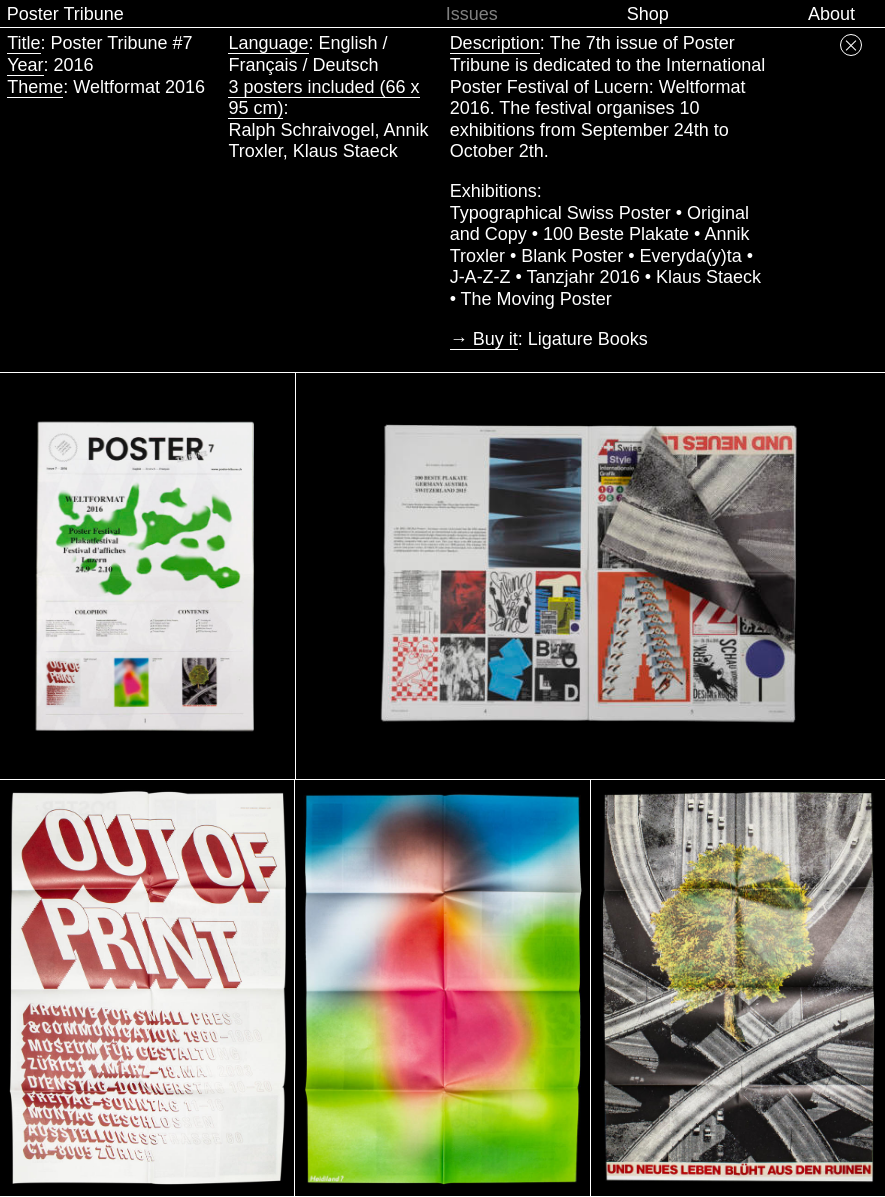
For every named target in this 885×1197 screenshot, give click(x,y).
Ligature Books (588, 339)
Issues (472, 14)
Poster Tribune (65, 14)
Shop (648, 14)
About (831, 14)
